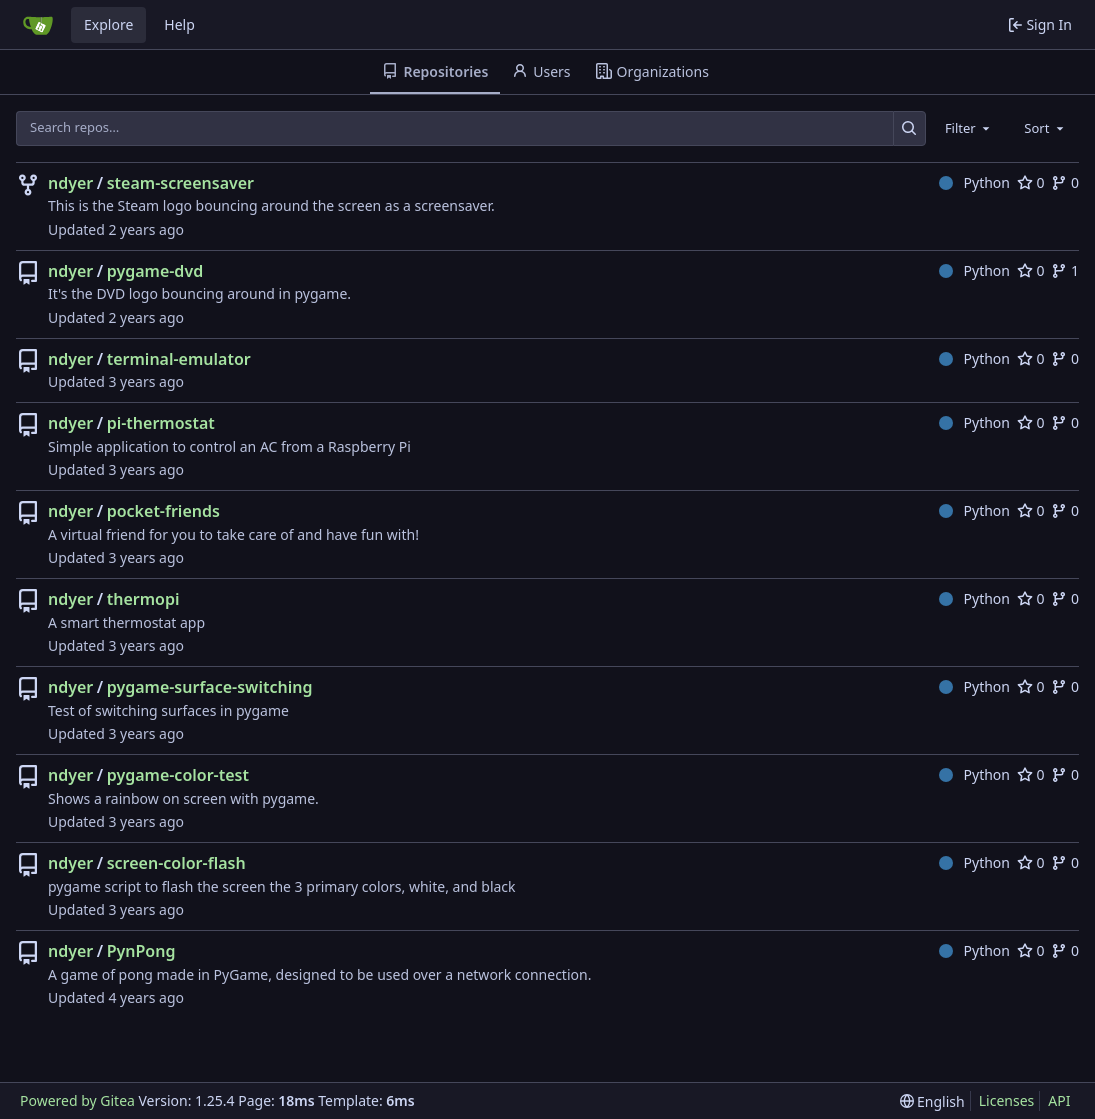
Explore (108, 24)
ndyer (70, 183)
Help (179, 24)
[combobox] (969, 128)
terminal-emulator (179, 359)
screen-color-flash (176, 863)
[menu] (932, 1101)
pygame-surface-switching (210, 687)
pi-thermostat (161, 423)
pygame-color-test (178, 775)
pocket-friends (163, 511)
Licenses (1007, 1100)
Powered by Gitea (77, 1100)
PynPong (141, 951)
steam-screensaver (180, 183)
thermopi (143, 599)
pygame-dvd (155, 271)
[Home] (38, 25)
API (1059, 1100)
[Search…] (909, 128)
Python (974, 182)
